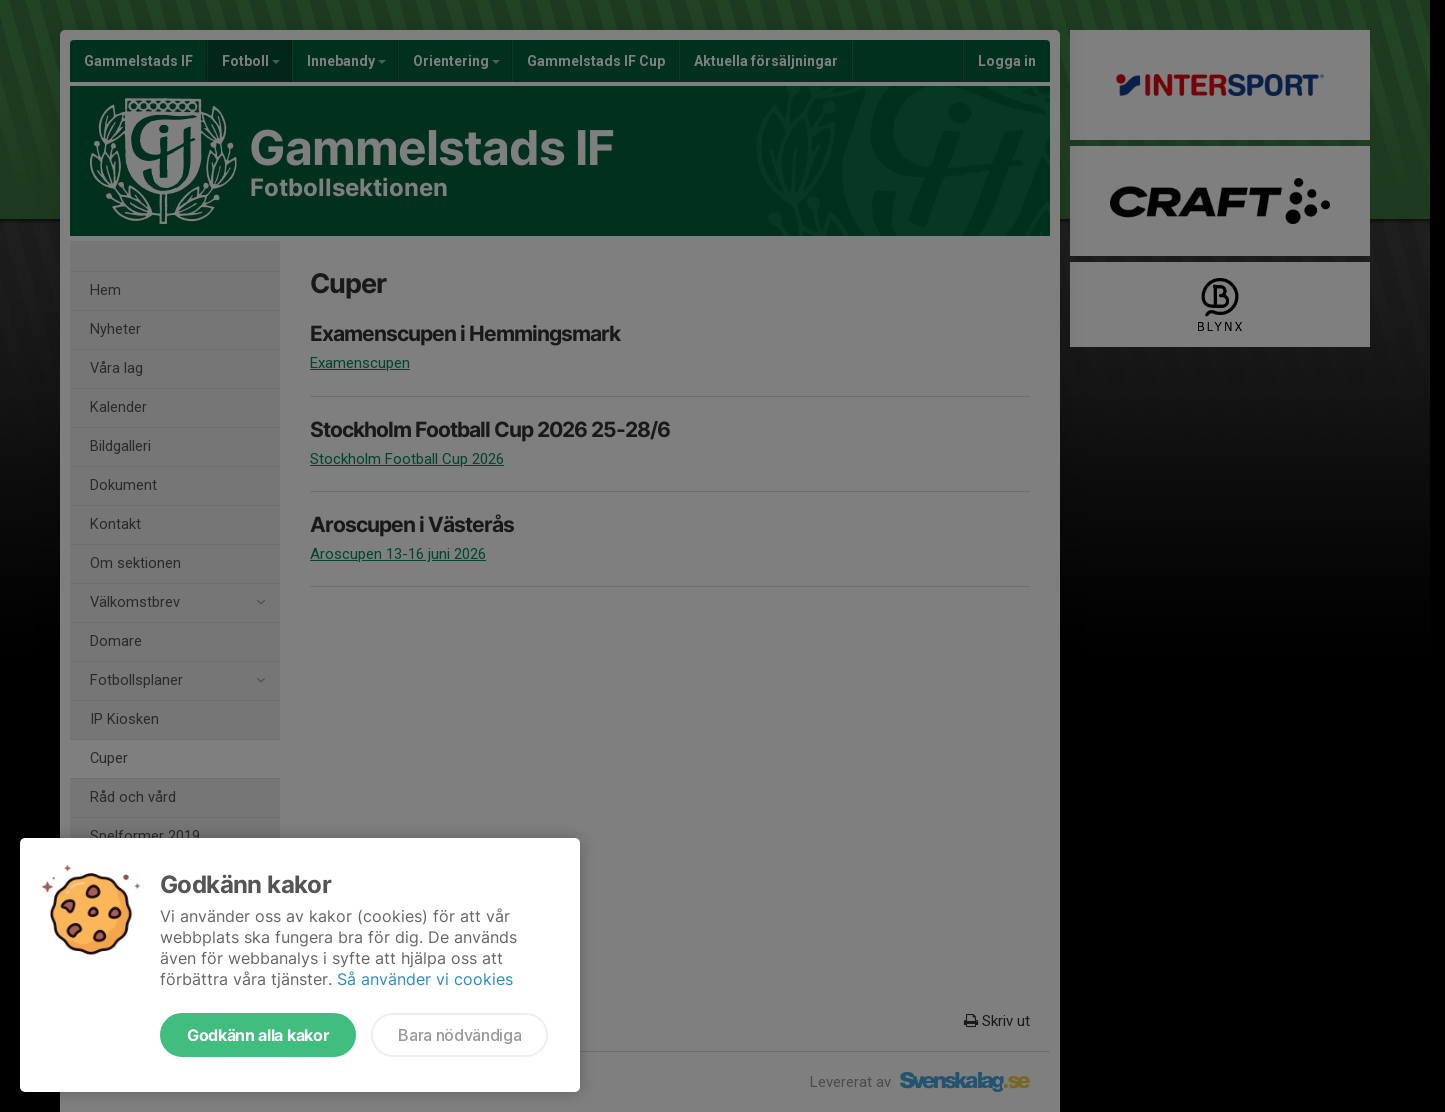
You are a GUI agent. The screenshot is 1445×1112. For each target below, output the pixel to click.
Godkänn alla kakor (258, 1035)
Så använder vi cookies (425, 979)
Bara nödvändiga (459, 1035)
